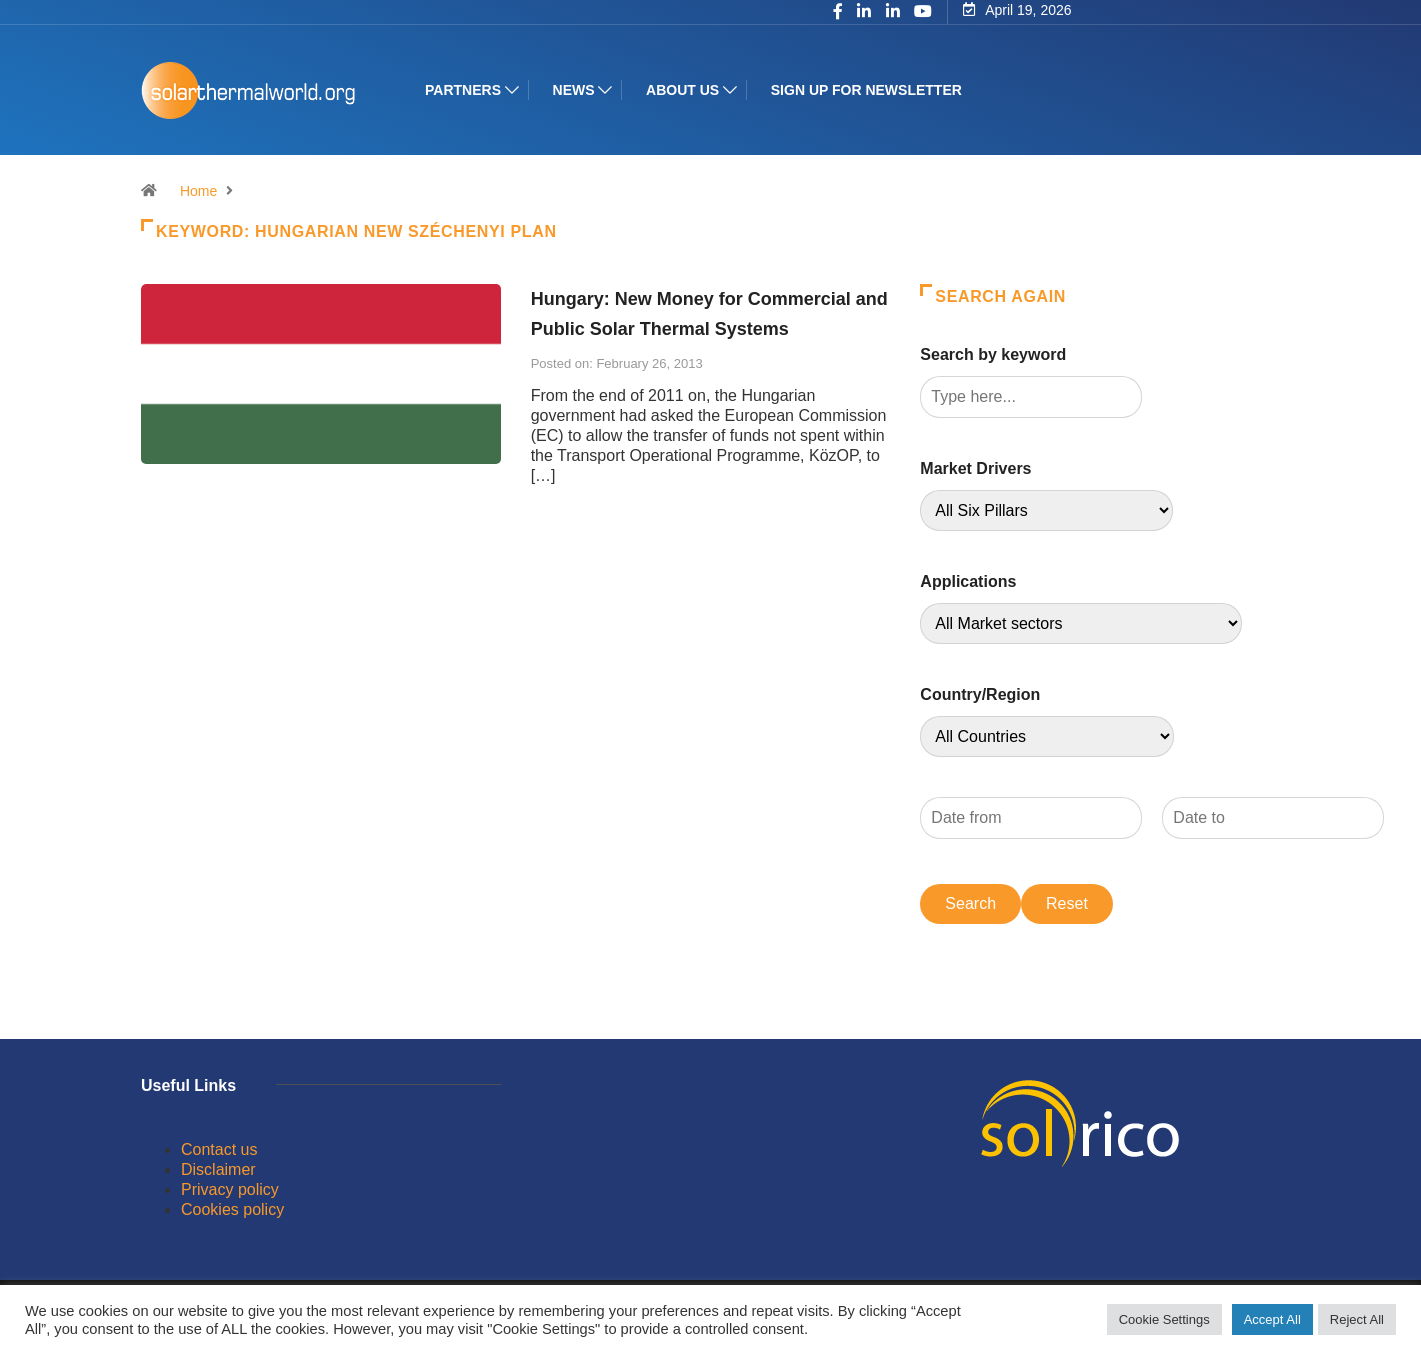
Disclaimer (218, 1169)
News (574, 90)
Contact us (219, 1149)
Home (198, 191)
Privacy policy (230, 1189)
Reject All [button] (1357, 1319)
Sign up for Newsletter (866, 90)
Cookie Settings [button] (1164, 1319)
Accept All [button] (1272, 1319)
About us (682, 90)
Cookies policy (232, 1209)
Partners (463, 90)
